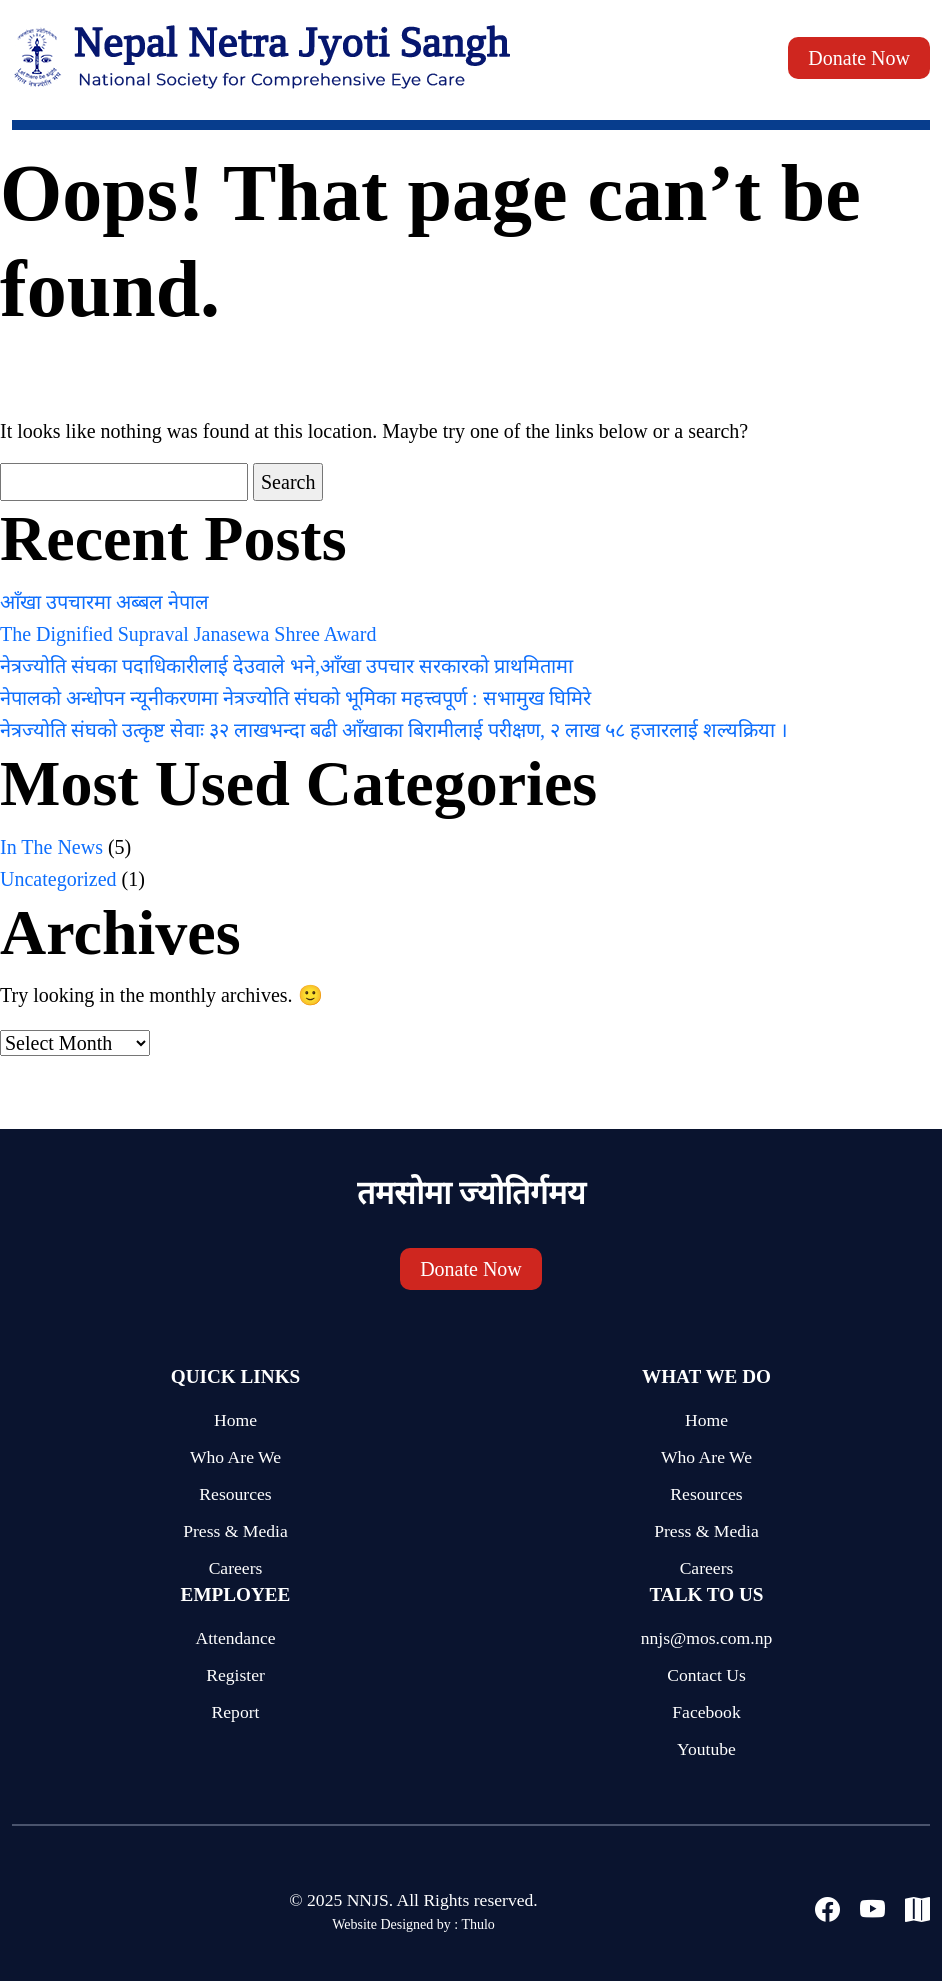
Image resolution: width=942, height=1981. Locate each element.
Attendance (235, 1638)
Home (235, 1420)
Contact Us (706, 1675)
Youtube (706, 1749)
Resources (235, 1494)
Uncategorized (58, 879)
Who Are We (235, 1457)
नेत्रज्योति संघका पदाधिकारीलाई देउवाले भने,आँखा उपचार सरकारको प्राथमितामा (286, 666)
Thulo (477, 1924)
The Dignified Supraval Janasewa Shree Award (188, 634)
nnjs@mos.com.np (707, 1638)
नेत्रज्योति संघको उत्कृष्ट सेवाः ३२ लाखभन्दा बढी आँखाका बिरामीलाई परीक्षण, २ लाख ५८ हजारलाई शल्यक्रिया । (394, 730)
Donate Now (859, 58)
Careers (236, 1568)
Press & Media (235, 1531)
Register (235, 1675)
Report (236, 1712)
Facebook (706, 1712)
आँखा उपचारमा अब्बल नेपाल (104, 602)
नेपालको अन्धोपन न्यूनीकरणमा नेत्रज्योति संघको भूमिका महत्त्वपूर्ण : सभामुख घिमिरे (295, 698)
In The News (51, 847)
